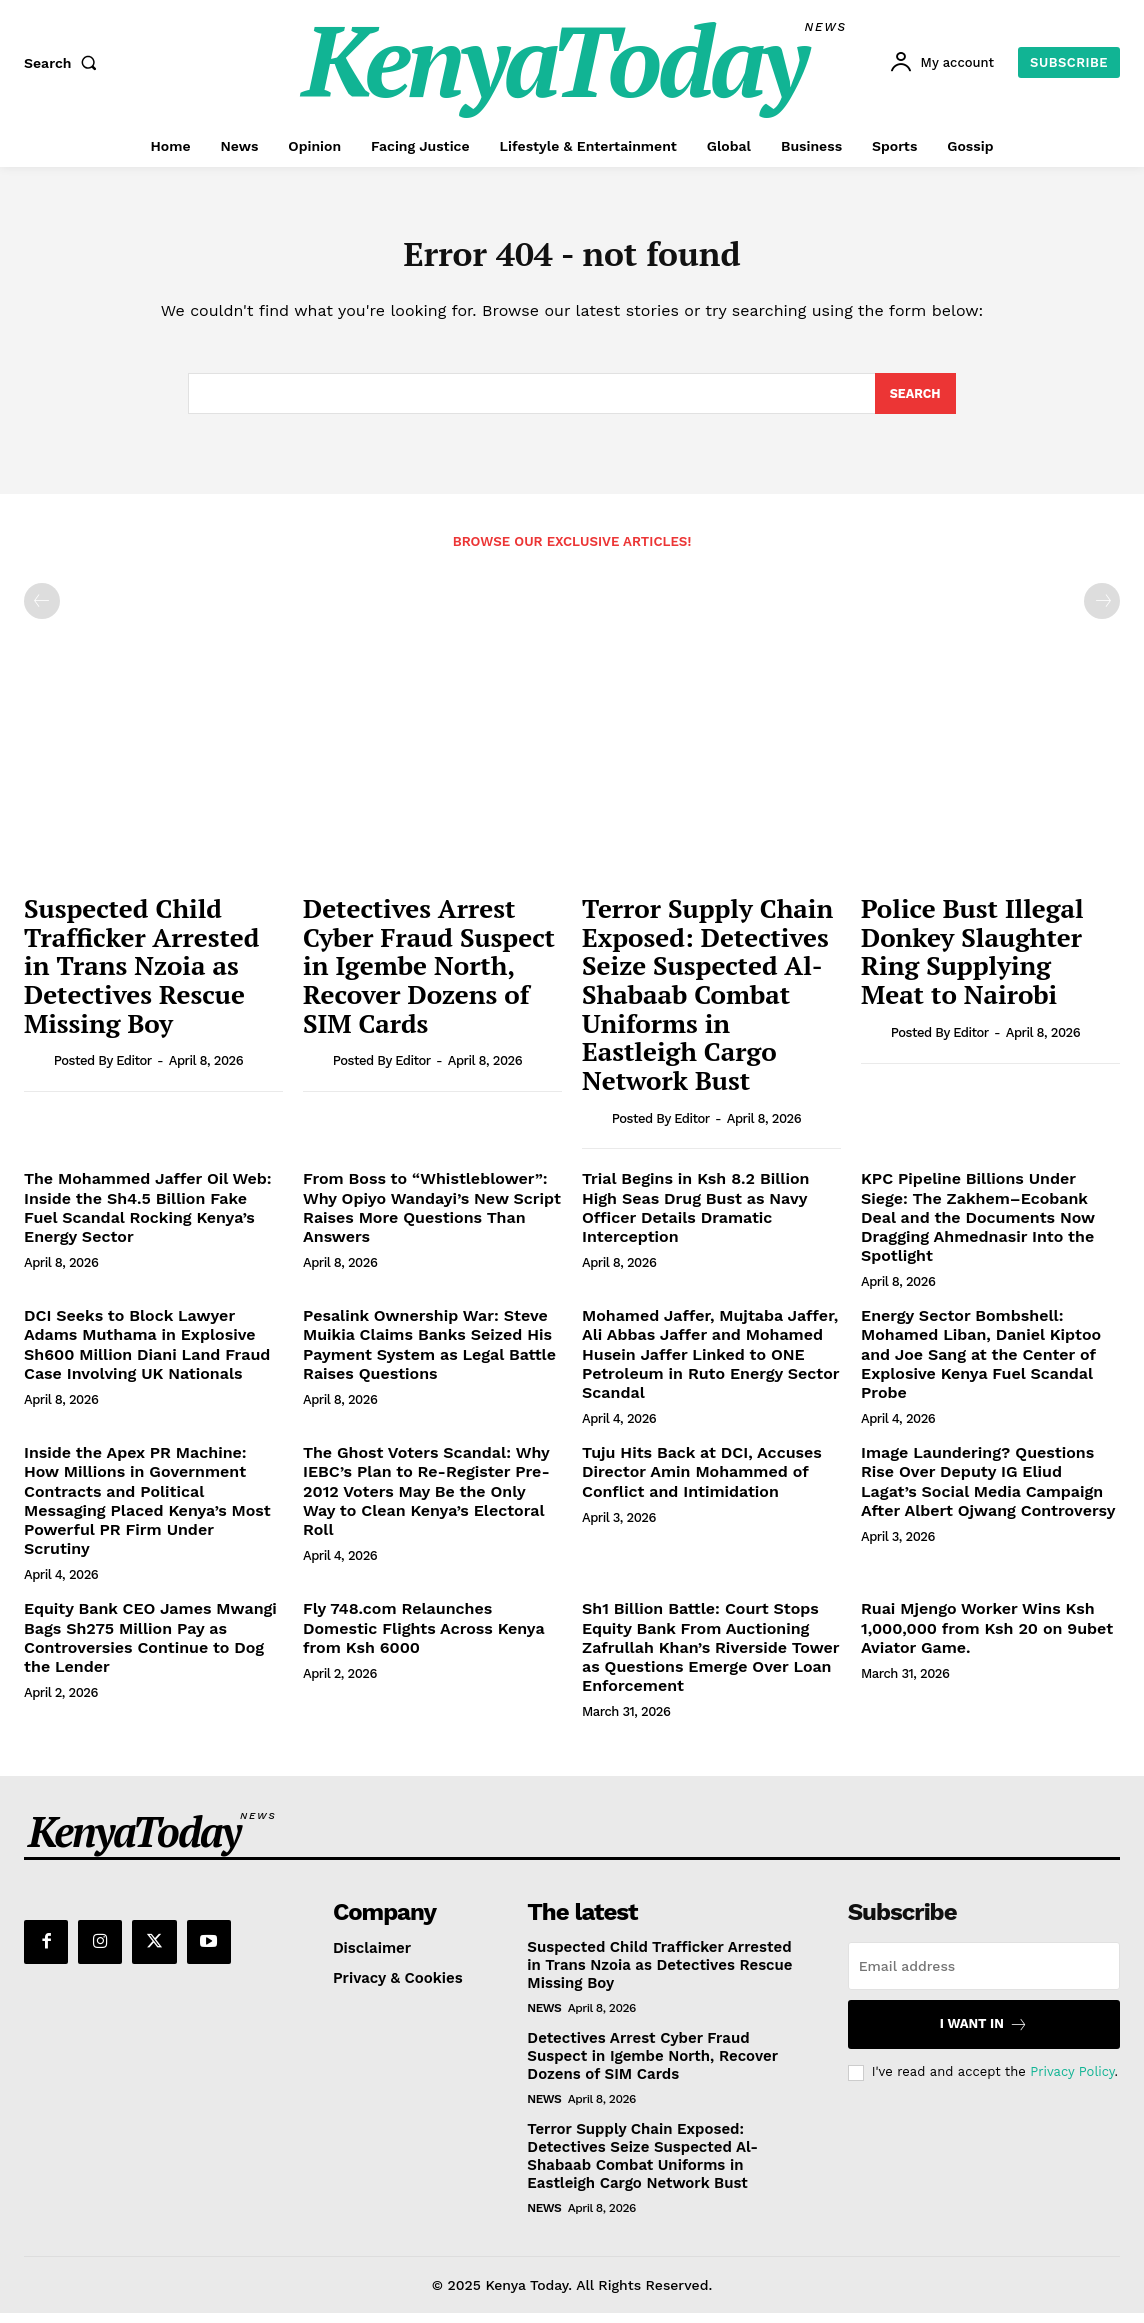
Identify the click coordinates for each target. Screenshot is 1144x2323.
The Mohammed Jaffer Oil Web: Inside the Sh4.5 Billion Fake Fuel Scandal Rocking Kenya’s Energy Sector (148, 1217)
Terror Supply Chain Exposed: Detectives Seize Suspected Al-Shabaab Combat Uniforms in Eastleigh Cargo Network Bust (707, 1004)
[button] (65, 63)
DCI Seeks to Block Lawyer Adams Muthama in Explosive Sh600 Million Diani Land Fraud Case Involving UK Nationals (147, 1354)
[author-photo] (37, 1070)
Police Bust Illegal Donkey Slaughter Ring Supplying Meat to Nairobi (972, 961)
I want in (984, 2033)
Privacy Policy (1072, 2081)
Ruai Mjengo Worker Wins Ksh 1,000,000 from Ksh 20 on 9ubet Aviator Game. (987, 1637)
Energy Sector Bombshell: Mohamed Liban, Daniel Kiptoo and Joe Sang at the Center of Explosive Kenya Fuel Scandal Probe (981, 1364)
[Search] (914, 402)
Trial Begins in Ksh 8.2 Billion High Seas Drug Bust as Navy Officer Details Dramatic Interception (695, 1217)
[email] (984, 1975)
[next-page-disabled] (1102, 611)
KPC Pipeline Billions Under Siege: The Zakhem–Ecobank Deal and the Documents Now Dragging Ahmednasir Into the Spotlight (978, 1227)
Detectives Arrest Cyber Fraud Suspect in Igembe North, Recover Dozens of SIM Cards (429, 975)
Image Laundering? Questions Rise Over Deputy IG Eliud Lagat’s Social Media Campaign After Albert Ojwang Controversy (988, 1491)
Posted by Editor (103, 1070)
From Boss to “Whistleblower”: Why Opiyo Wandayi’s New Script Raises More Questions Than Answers (432, 1217)
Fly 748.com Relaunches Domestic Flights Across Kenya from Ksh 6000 (424, 1637)
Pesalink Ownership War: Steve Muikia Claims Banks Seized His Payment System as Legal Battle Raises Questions (429, 1354)
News (544, 2017)
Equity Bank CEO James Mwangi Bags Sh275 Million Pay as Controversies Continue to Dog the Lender (150, 1647)
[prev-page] (42, 611)
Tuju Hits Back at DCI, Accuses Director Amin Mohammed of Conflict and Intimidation (702, 1481)
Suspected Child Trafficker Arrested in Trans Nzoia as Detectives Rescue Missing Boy (141, 975)
